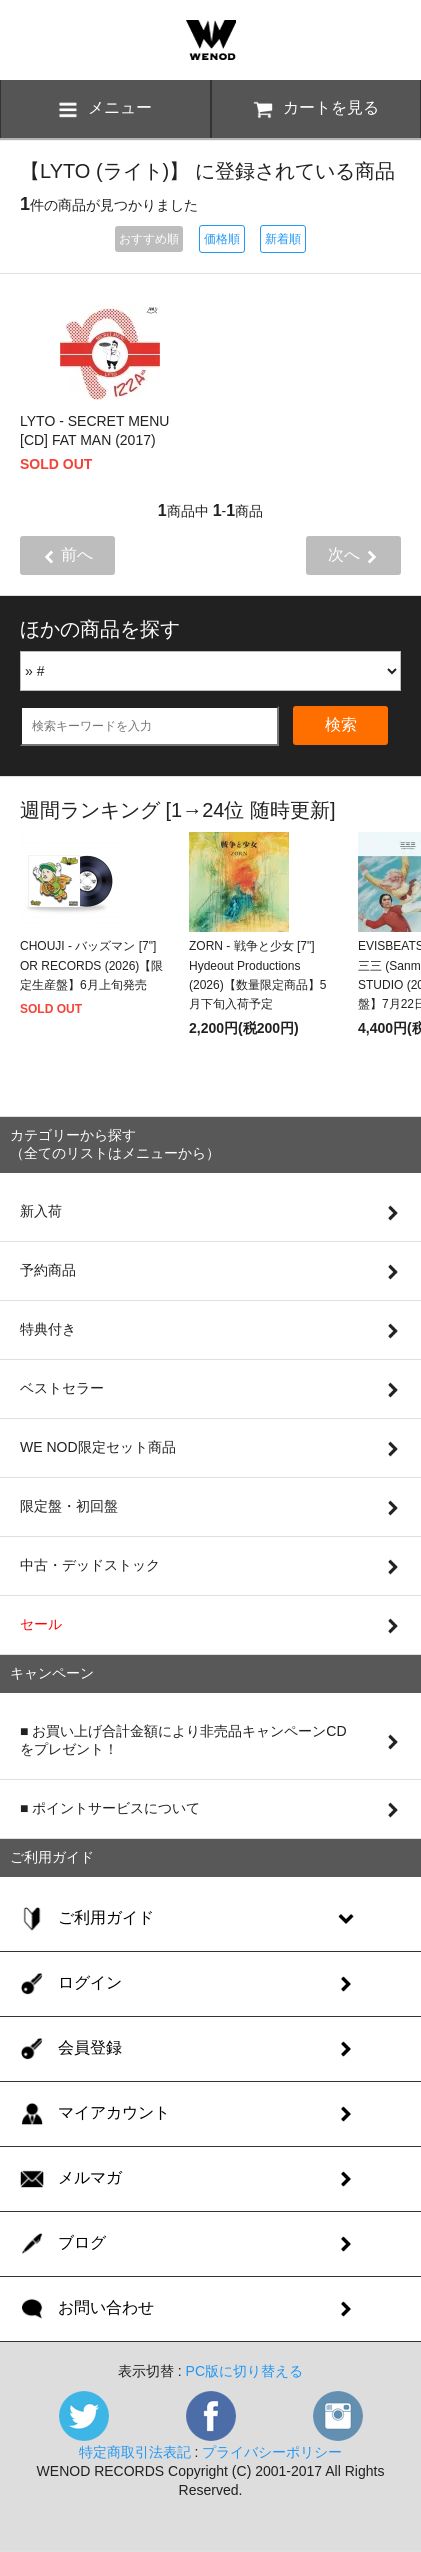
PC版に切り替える (244, 2371)
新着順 (283, 239)
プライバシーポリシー (272, 2452)
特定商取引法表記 (135, 2452)
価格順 (222, 239)
